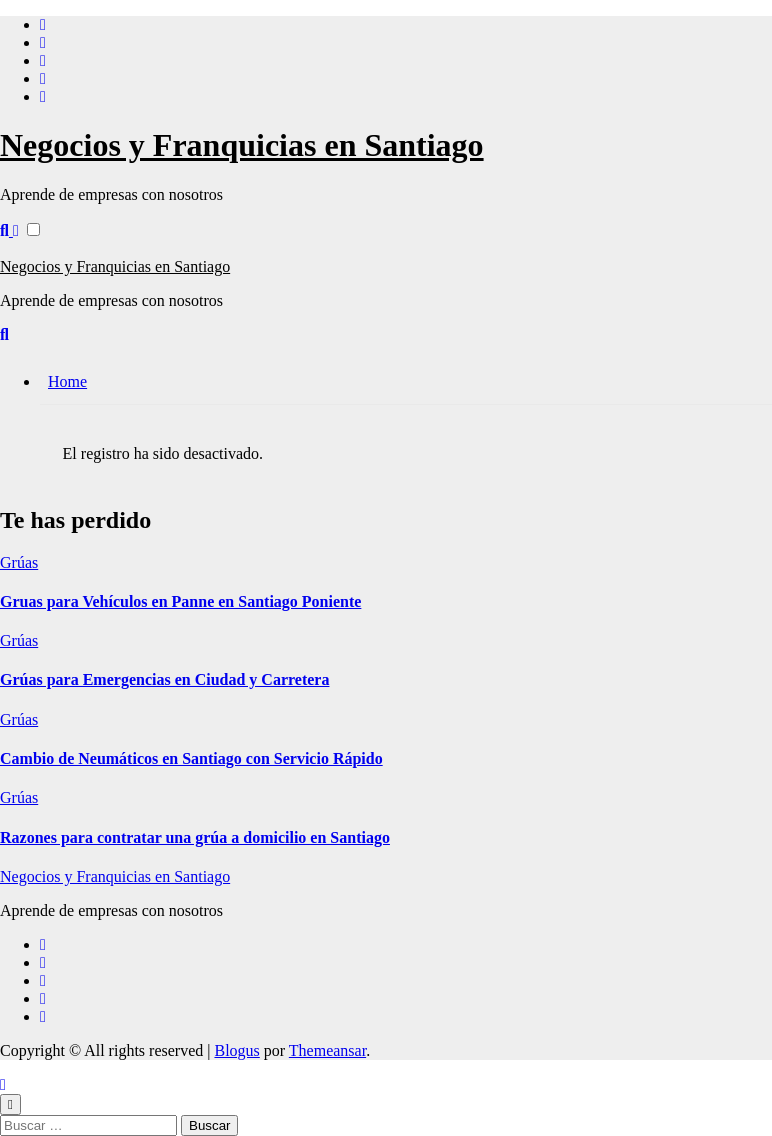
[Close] (10, 1104)
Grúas (19, 562)
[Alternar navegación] (11, 247)
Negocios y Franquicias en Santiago (242, 145)
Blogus (236, 1050)
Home (67, 381)
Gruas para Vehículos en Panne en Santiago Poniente (180, 601)
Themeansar (327, 1050)
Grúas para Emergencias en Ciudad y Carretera (164, 679)
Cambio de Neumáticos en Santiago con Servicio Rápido (191, 758)
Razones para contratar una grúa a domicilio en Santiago (195, 837)
